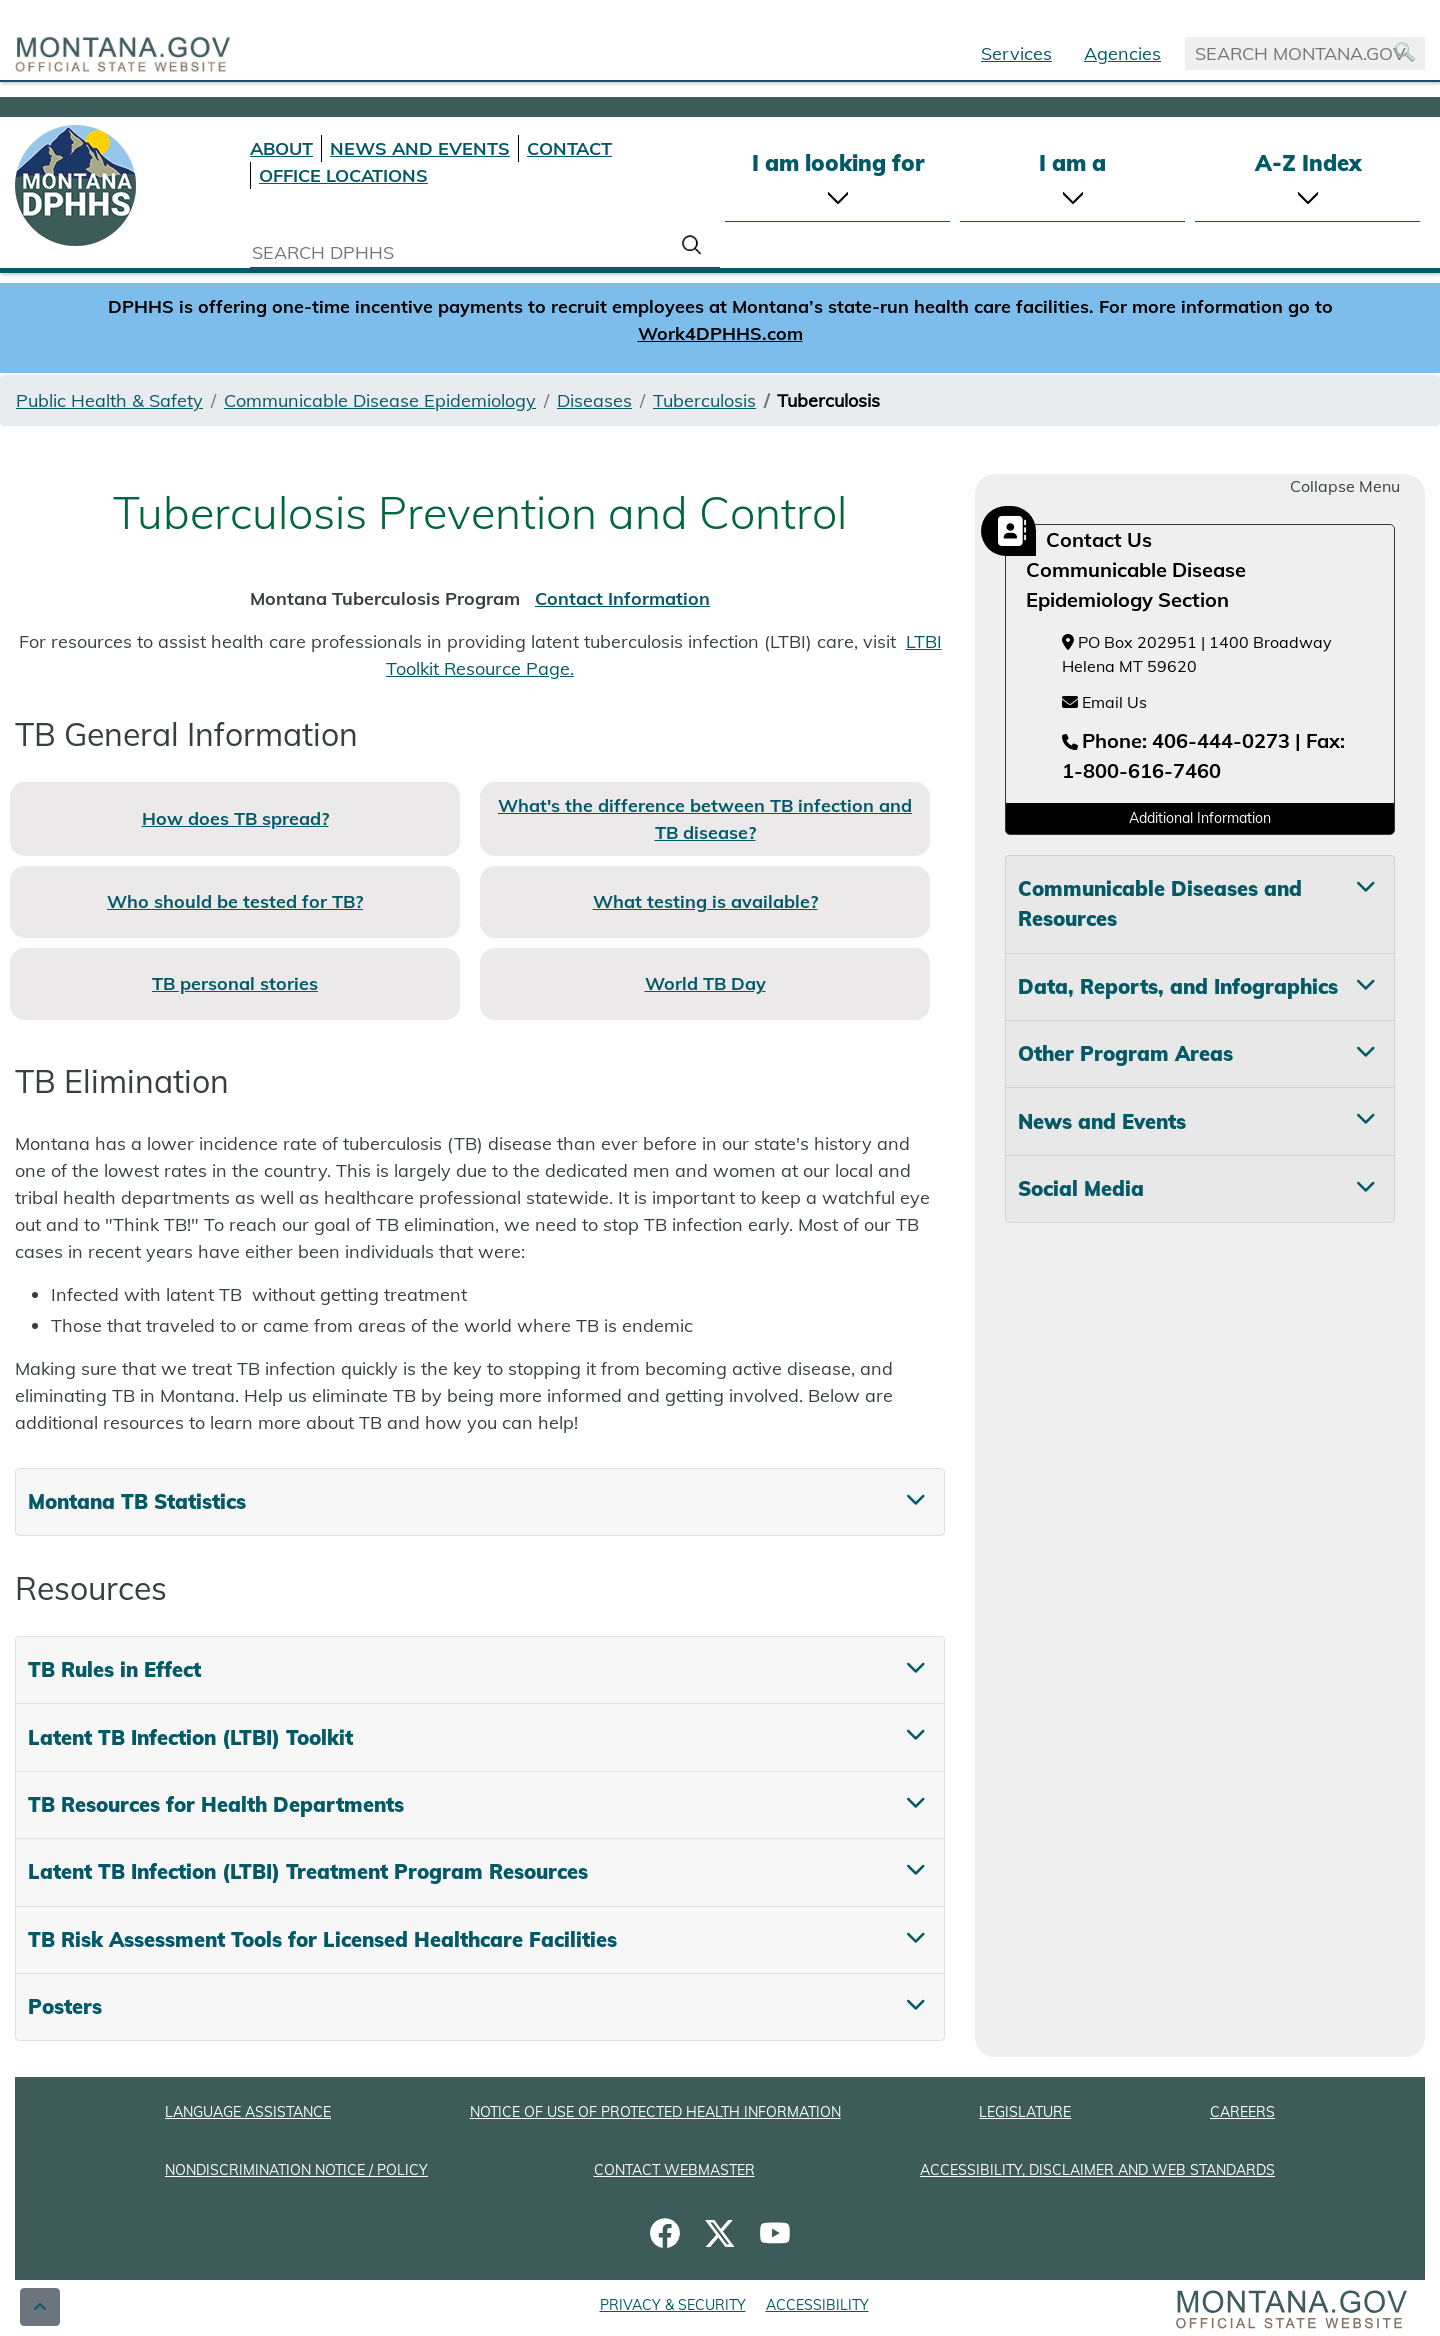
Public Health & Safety (109, 400)
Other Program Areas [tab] (1125, 1053)
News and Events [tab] (1102, 1121)
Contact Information (622, 598)
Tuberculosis (704, 400)
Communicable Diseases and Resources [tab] (1160, 903)
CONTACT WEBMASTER (674, 2170)
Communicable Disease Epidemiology (380, 400)
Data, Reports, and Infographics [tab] (1178, 986)
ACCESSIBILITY (817, 2305)
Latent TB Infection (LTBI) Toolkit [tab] (190, 1737)
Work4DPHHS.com (720, 333)
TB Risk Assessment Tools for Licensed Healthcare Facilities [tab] (322, 1939)
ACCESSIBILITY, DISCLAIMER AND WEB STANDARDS (1097, 2170)
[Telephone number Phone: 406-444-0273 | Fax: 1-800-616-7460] (1203, 757)
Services (1016, 53)
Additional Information (1200, 818)
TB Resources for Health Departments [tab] (216, 1804)
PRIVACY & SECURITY (673, 2305)
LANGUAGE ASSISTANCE (248, 2112)
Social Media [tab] (1081, 1188)
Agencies (1122, 53)
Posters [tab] (65, 2006)
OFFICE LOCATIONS (343, 175)
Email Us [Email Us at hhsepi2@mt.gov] (1104, 702)
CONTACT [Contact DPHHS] (569, 148)
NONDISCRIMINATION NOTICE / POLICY (296, 2170)
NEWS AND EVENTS (420, 148)
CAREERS (1242, 2112)
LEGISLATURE (1025, 2112)
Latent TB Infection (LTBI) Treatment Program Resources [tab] (308, 1871)
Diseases (594, 400)
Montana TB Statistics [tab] (137, 1501)
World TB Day (705, 983)
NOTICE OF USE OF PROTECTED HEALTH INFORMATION (655, 2112)
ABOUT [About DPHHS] (281, 148)
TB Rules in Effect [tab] (114, 1669)
